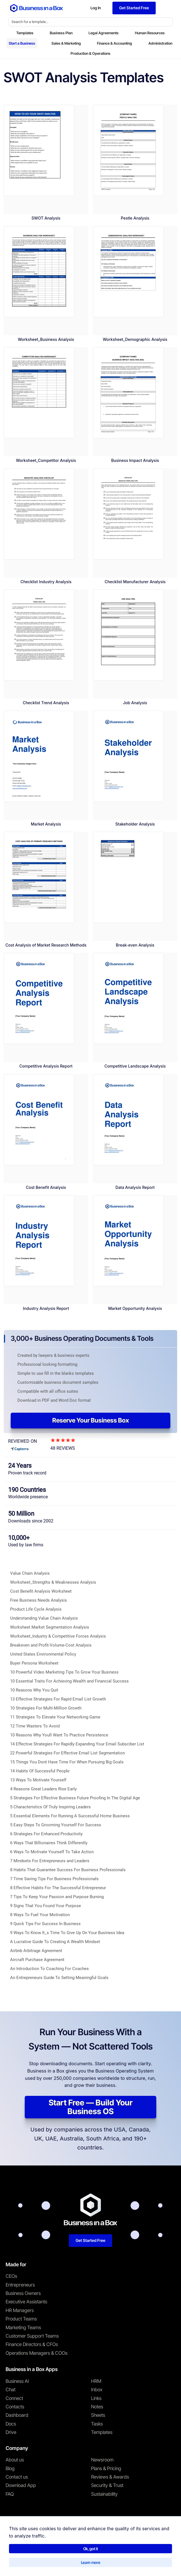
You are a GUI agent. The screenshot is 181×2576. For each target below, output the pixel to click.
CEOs (11, 2276)
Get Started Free (90, 2240)
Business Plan (61, 33)
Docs (11, 2424)
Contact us (17, 2477)
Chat (10, 2389)
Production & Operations (90, 53)
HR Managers (20, 2310)
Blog (10, 2468)
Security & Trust (107, 2485)
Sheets (98, 2415)
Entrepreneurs (20, 2285)
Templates (24, 33)
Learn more (90, 2562)
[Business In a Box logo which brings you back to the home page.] (36, 8)
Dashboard (17, 2415)
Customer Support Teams (32, 2336)
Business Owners (23, 2293)
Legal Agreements (104, 33)
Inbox (96, 2389)
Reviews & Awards (110, 2477)
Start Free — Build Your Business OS (91, 2107)
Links (96, 2398)
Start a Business (22, 43)
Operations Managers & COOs (36, 2353)
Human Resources (150, 33)
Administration (160, 43)
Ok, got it (90, 2548)
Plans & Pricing (106, 2468)
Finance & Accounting (114, 43)
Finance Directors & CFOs (32, 2344)
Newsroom (102, 2460)
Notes (97, 2406)
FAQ (10, 2494)
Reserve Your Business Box (90, 1420)
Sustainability (104, 2494)
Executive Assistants (26, 2301)
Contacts (15, 2406)
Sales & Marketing (66, 43)
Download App (21, 2485)
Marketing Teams (23, 2327)
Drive (11, 2432)
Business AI (17, 2381)
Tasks (97, 2424)
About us (15, 2460)
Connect (14, 2398)
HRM (96, 2381)
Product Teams (21, 2319)
